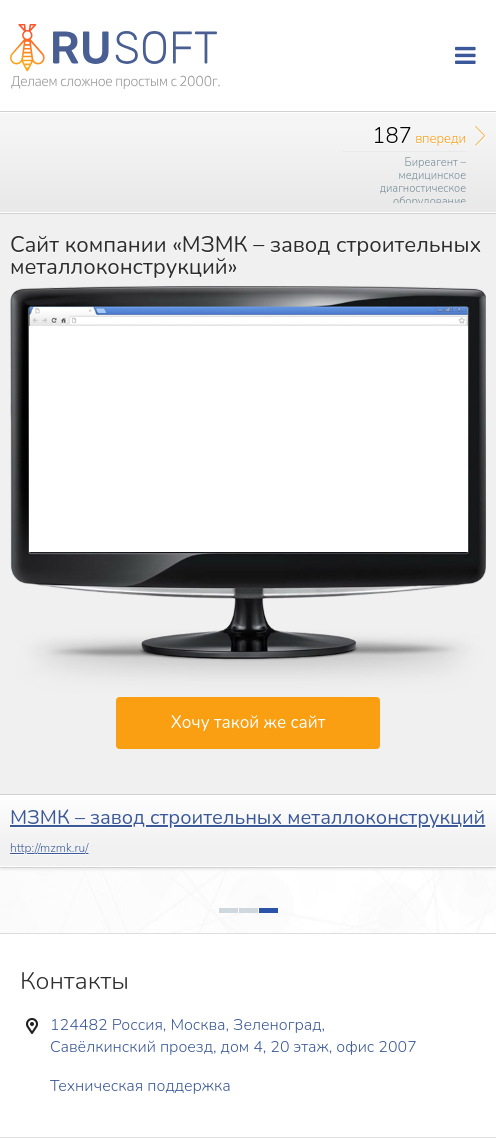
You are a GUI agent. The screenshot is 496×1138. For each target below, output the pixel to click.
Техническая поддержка (140, 1086)
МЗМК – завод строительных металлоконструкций (247, 817)
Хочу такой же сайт (248, 722)
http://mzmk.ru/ (49, 848)
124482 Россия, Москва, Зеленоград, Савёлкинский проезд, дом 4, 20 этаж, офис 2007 (233, 1036)
